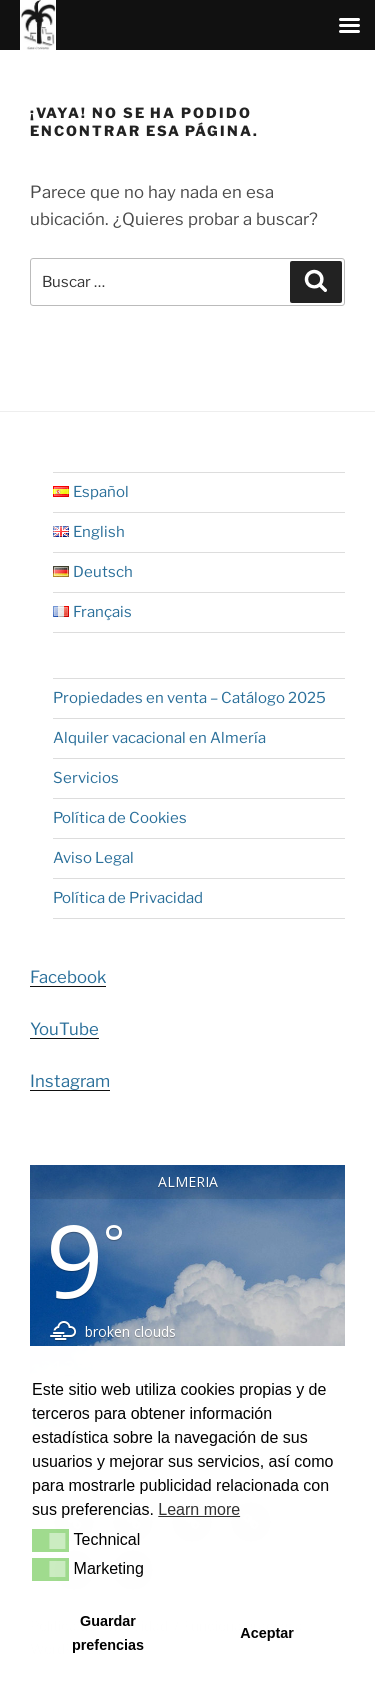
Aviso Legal (93, 858)
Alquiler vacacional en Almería (159, 738)
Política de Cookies (120, 818)
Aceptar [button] (267, 1633)
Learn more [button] (199, 1509)
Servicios (86, 778)
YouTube (64, 1029)
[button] (50, 1540)
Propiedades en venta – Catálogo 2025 (189, 698)
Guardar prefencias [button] (108, 1633)
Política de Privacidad (128, 898)
